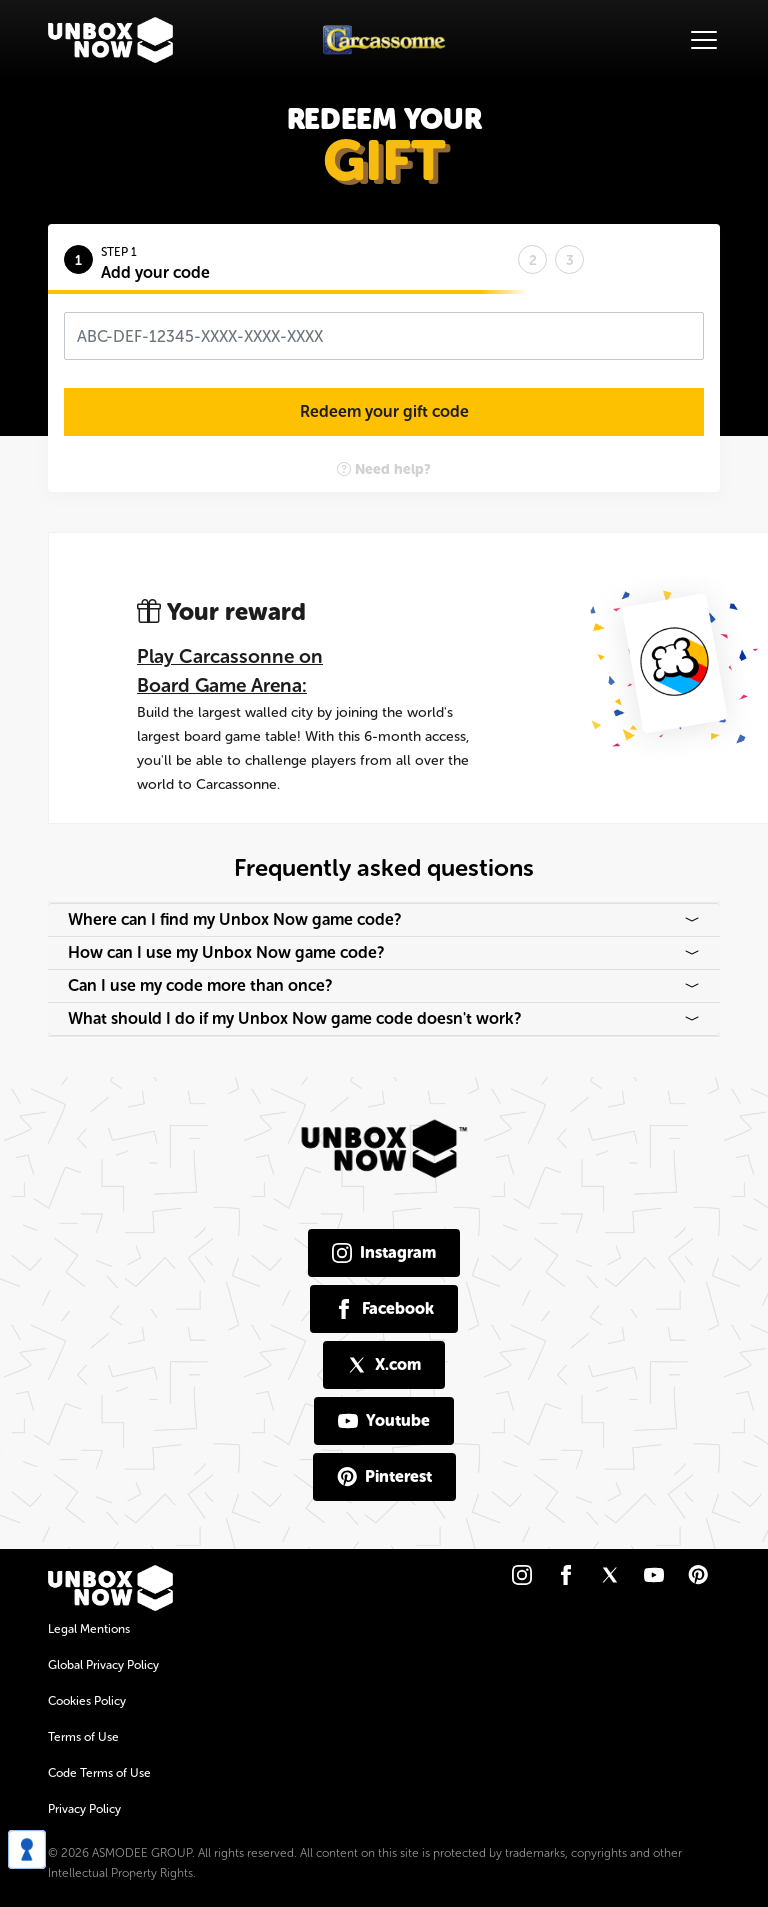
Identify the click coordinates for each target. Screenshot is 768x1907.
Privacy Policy (84, 1809)
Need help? (384, 469)
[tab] (291, 257)
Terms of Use (83, 1737)
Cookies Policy (87, 1701)
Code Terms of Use (99, 1773)
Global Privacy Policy (103, 1665)
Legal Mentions (89, 1629)
